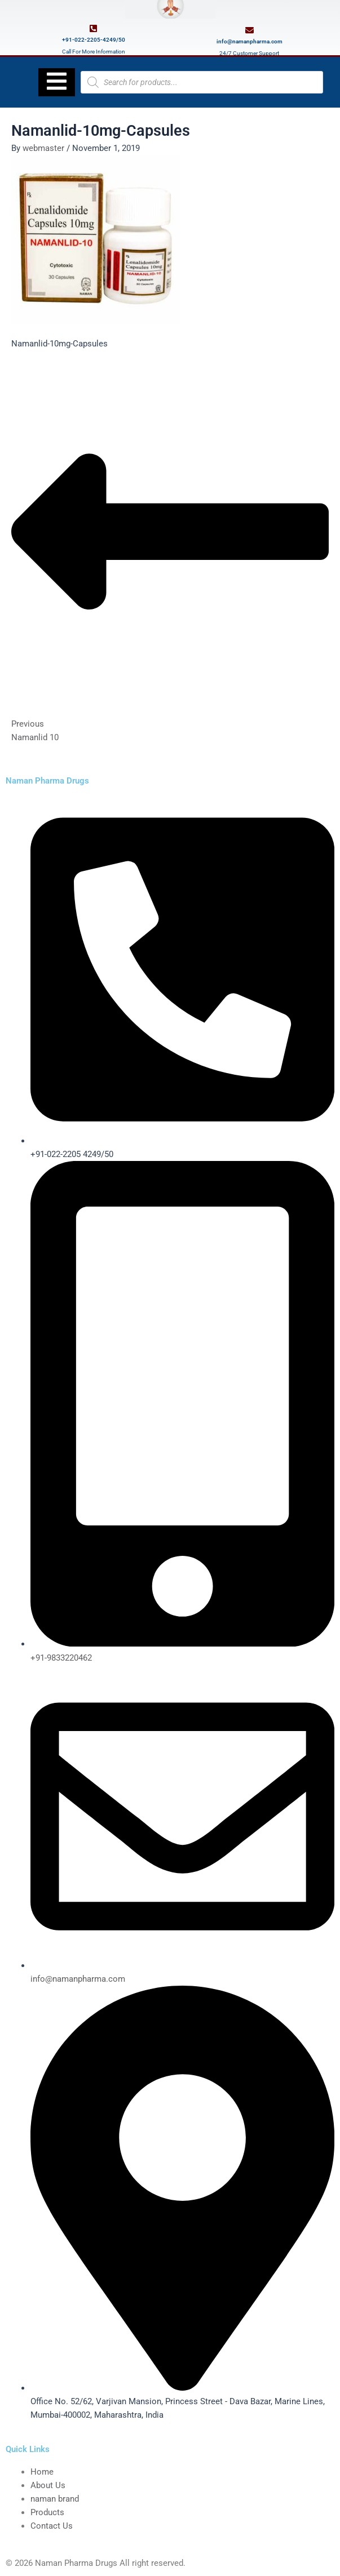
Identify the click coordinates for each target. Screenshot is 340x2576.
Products (47, 2512)
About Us (47, 2485)
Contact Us (51, 2526)
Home (42, 2472)
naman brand (54, 2499)
